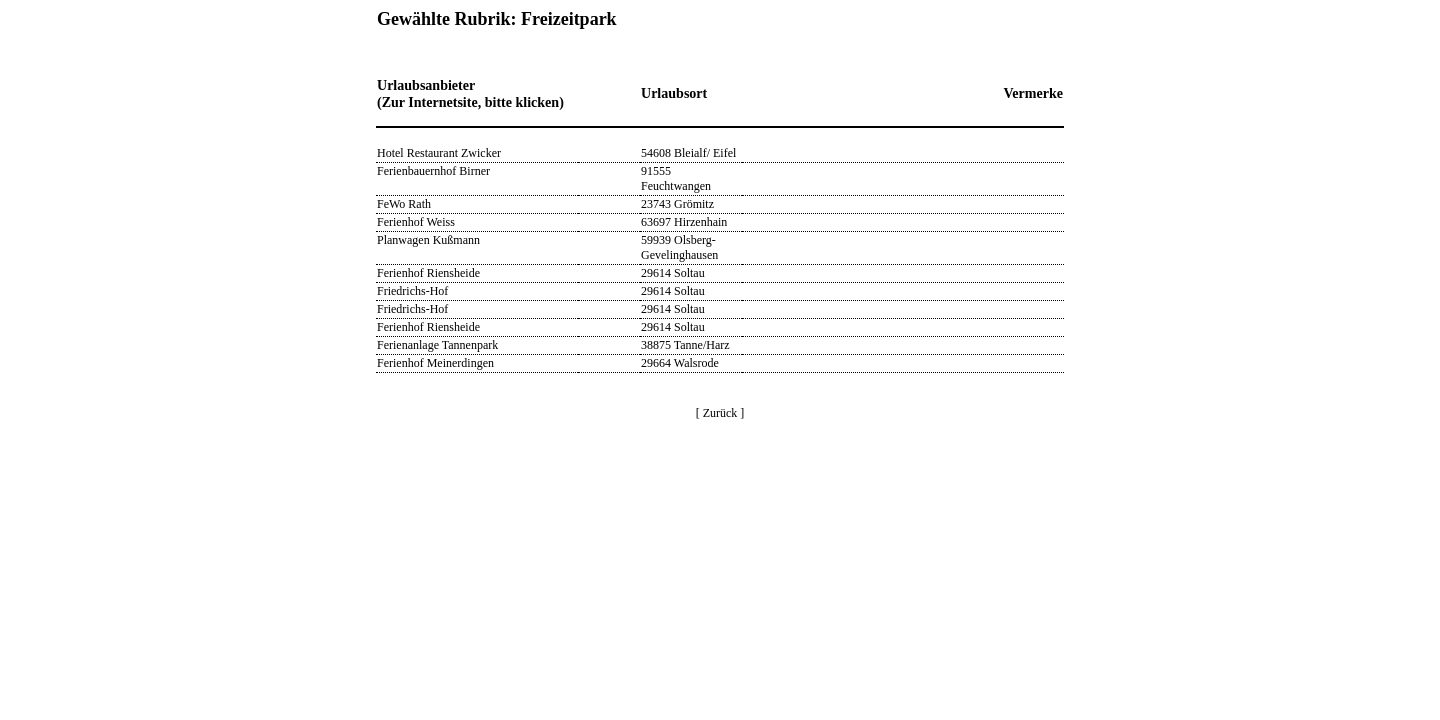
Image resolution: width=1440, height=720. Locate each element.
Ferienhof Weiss (416, 222)
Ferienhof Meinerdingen (435, 363)
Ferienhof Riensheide (428, 273)
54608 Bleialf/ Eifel (688, 153)
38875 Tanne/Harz (685, 345)
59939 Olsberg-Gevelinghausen (679, 247)
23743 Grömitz (677, 204)
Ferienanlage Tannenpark (437, 345)
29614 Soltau (673, 273)
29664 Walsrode (680, 363)
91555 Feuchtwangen (676, 178)
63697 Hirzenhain (684, 222)
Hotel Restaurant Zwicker (439, 153)
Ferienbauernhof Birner (433, 171)
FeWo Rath (404, 204)
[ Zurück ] (720, 413)
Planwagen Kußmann (428, 240)
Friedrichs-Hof (412, 291)
